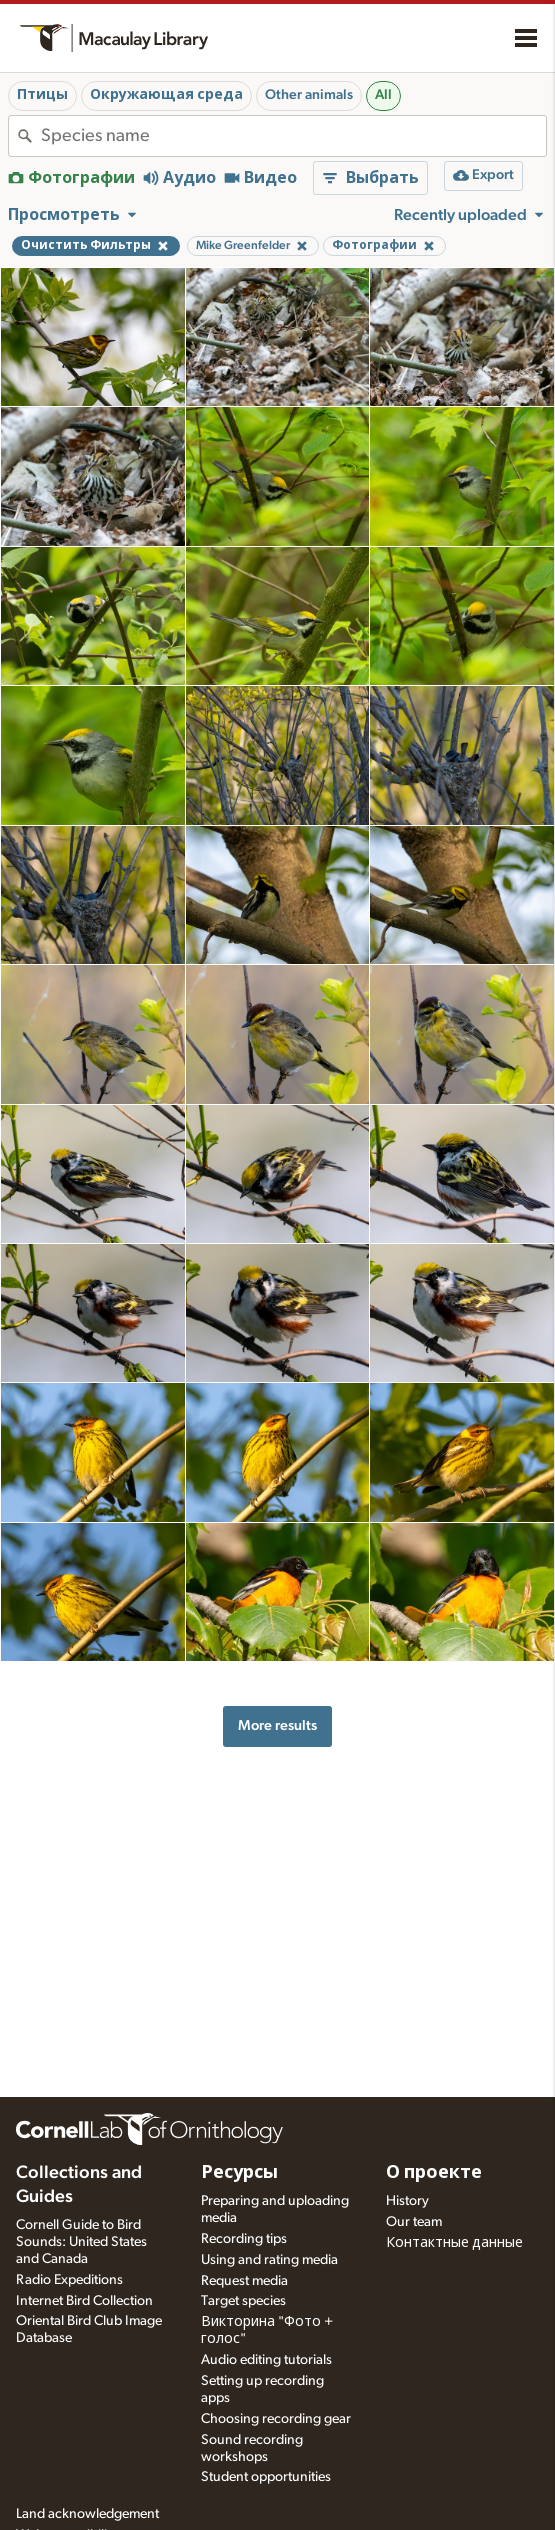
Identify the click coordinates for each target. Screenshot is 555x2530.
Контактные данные (454, 2243)
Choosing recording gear (276, 2419)
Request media (244, 2281)
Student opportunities (266, 2477)
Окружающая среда (166, 95)
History (407, 2201)
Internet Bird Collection (84, 2301)
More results (277, 1725)
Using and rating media (269, 2260)
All (383, 95)
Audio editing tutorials (266, 2360)
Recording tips (244, 2239)
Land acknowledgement (87, 2514)
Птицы (42, 95)
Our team (414, 2222)
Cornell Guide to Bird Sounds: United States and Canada (81, 2242)
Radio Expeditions (69, 2280)
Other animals (309, 95)
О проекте (434, 2173)
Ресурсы (239, 2173)
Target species (243, 2301)
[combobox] (293, 136)
